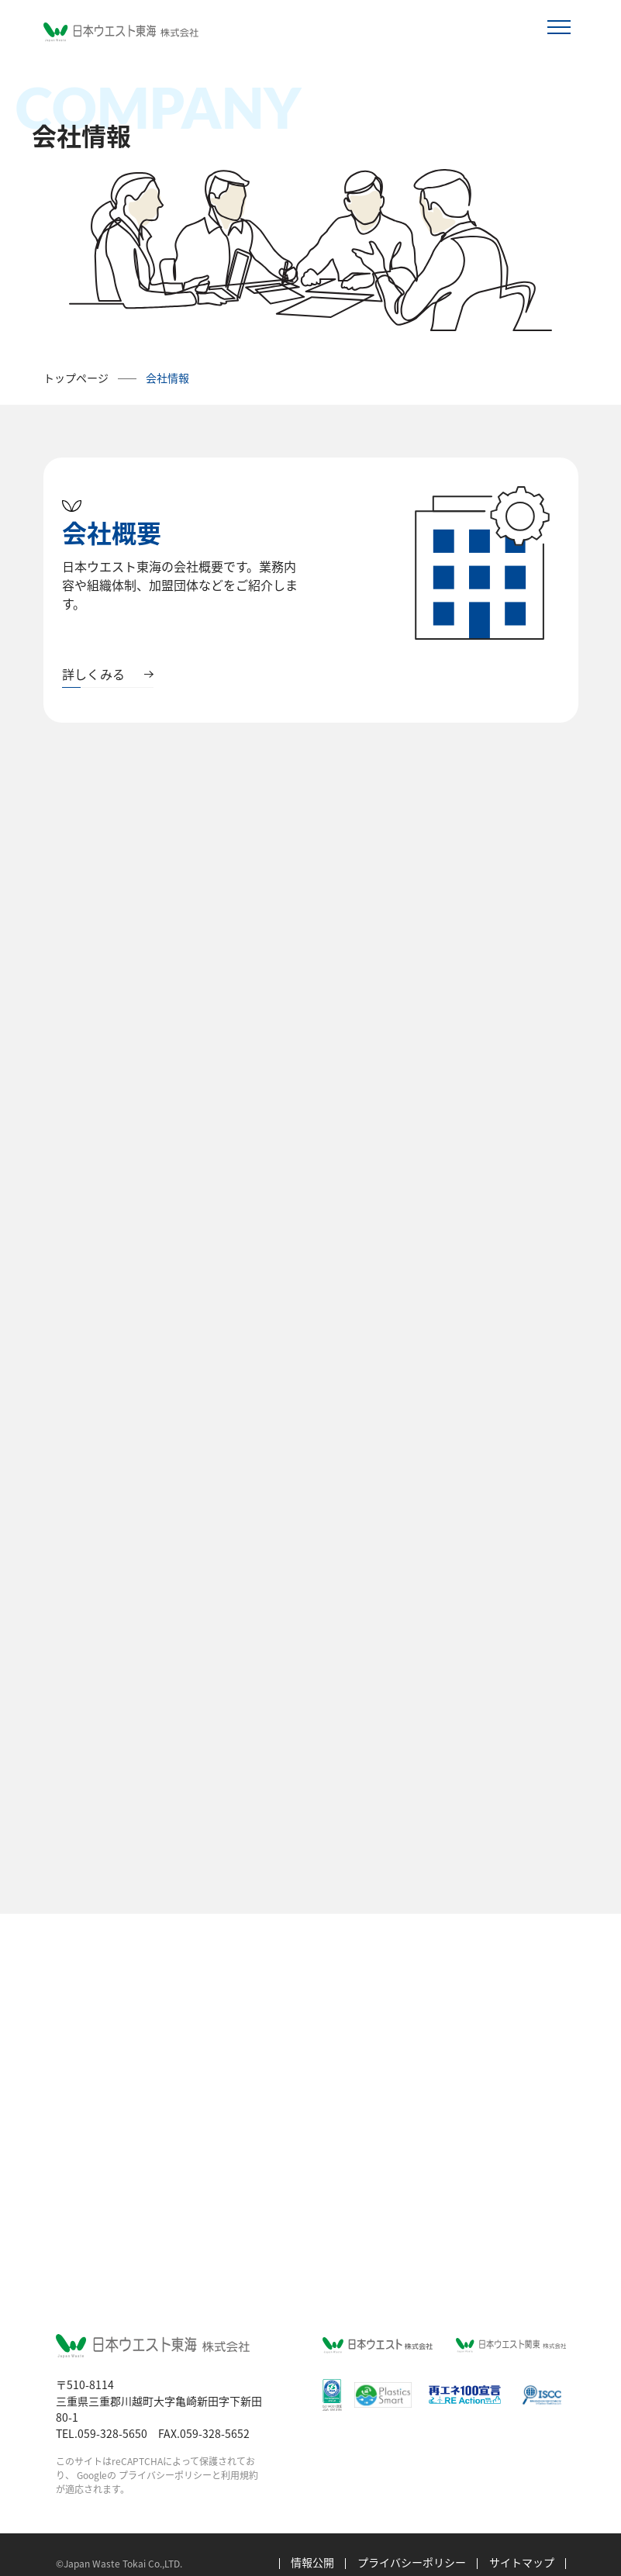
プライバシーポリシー (165, 2457)
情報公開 (312, 2545)
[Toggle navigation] (559, 27)
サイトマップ (521, 2545)
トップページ (76, 377)
